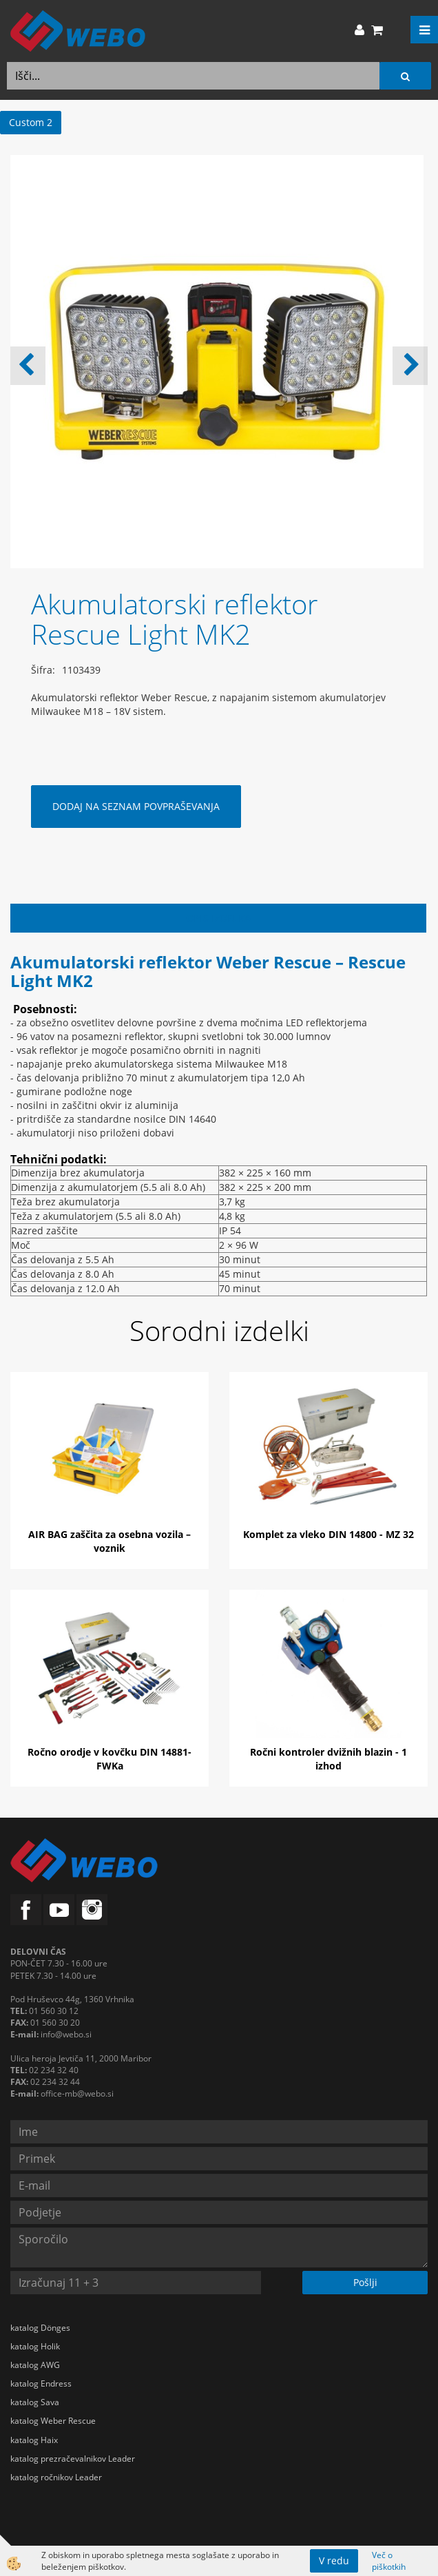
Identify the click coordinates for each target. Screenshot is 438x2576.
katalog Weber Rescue (53, 2421)
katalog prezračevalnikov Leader (72, 2458)
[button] (410, 365)
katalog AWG (35, 2365)
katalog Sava (34, 2402)
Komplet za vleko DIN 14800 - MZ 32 (328, 1534)
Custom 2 (30, 122)
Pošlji (365, 2282)
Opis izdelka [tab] (218, 917)
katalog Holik (35, 2346)
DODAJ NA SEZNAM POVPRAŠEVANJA (136, 806)
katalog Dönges (40, 2328)
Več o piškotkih (389, 2561)
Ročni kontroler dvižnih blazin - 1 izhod (328, 1758)
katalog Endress (41, 2383)
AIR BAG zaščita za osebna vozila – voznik (109, 1541)
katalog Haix (34, 2440)
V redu (334, 2560)
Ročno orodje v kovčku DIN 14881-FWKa (109, 1758)
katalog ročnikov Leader (56, 2477)
